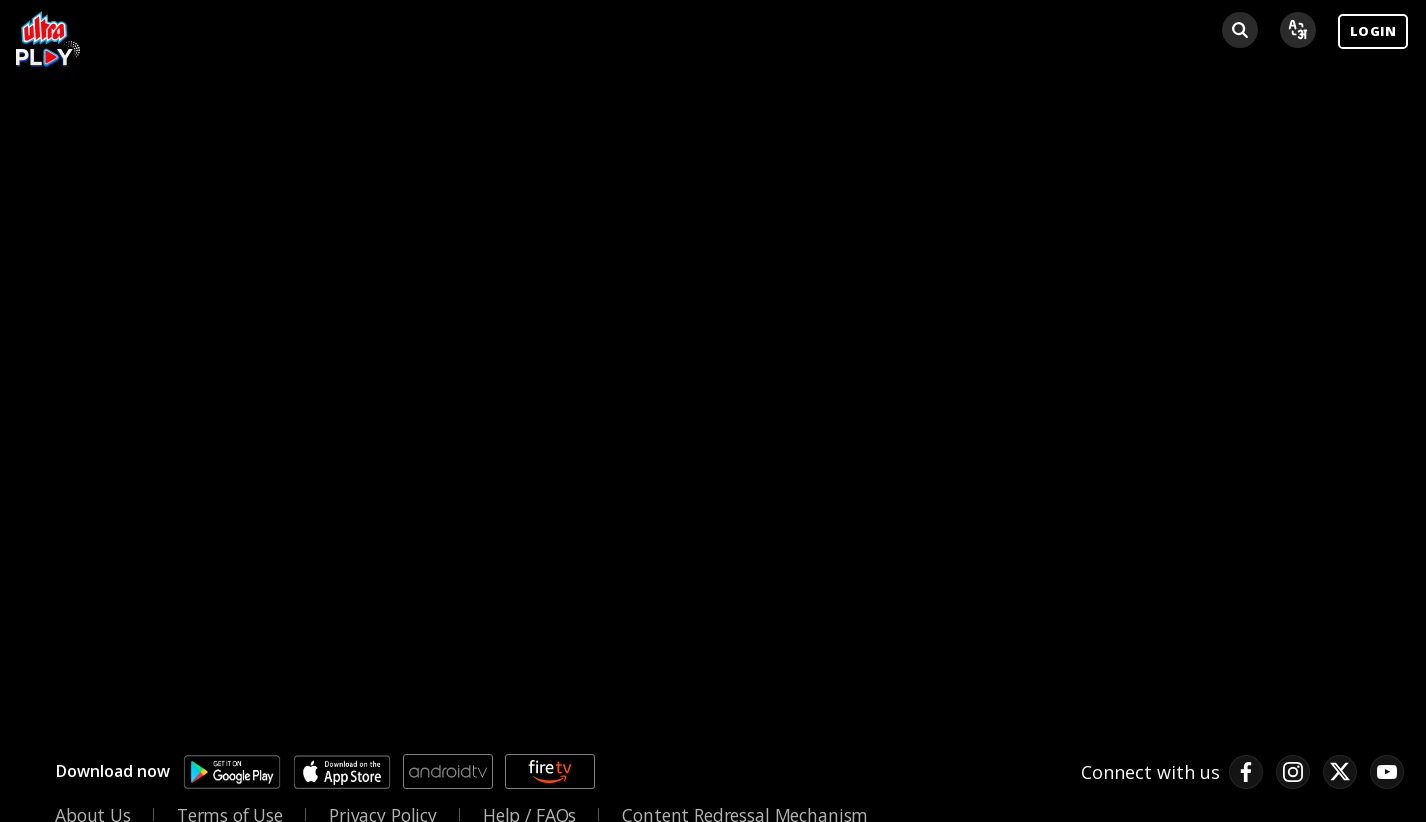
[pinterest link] (1387, 772)
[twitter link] (1340, 772)
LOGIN (1373, 31)
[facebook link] (1246, 772)
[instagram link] (1293, 772)
